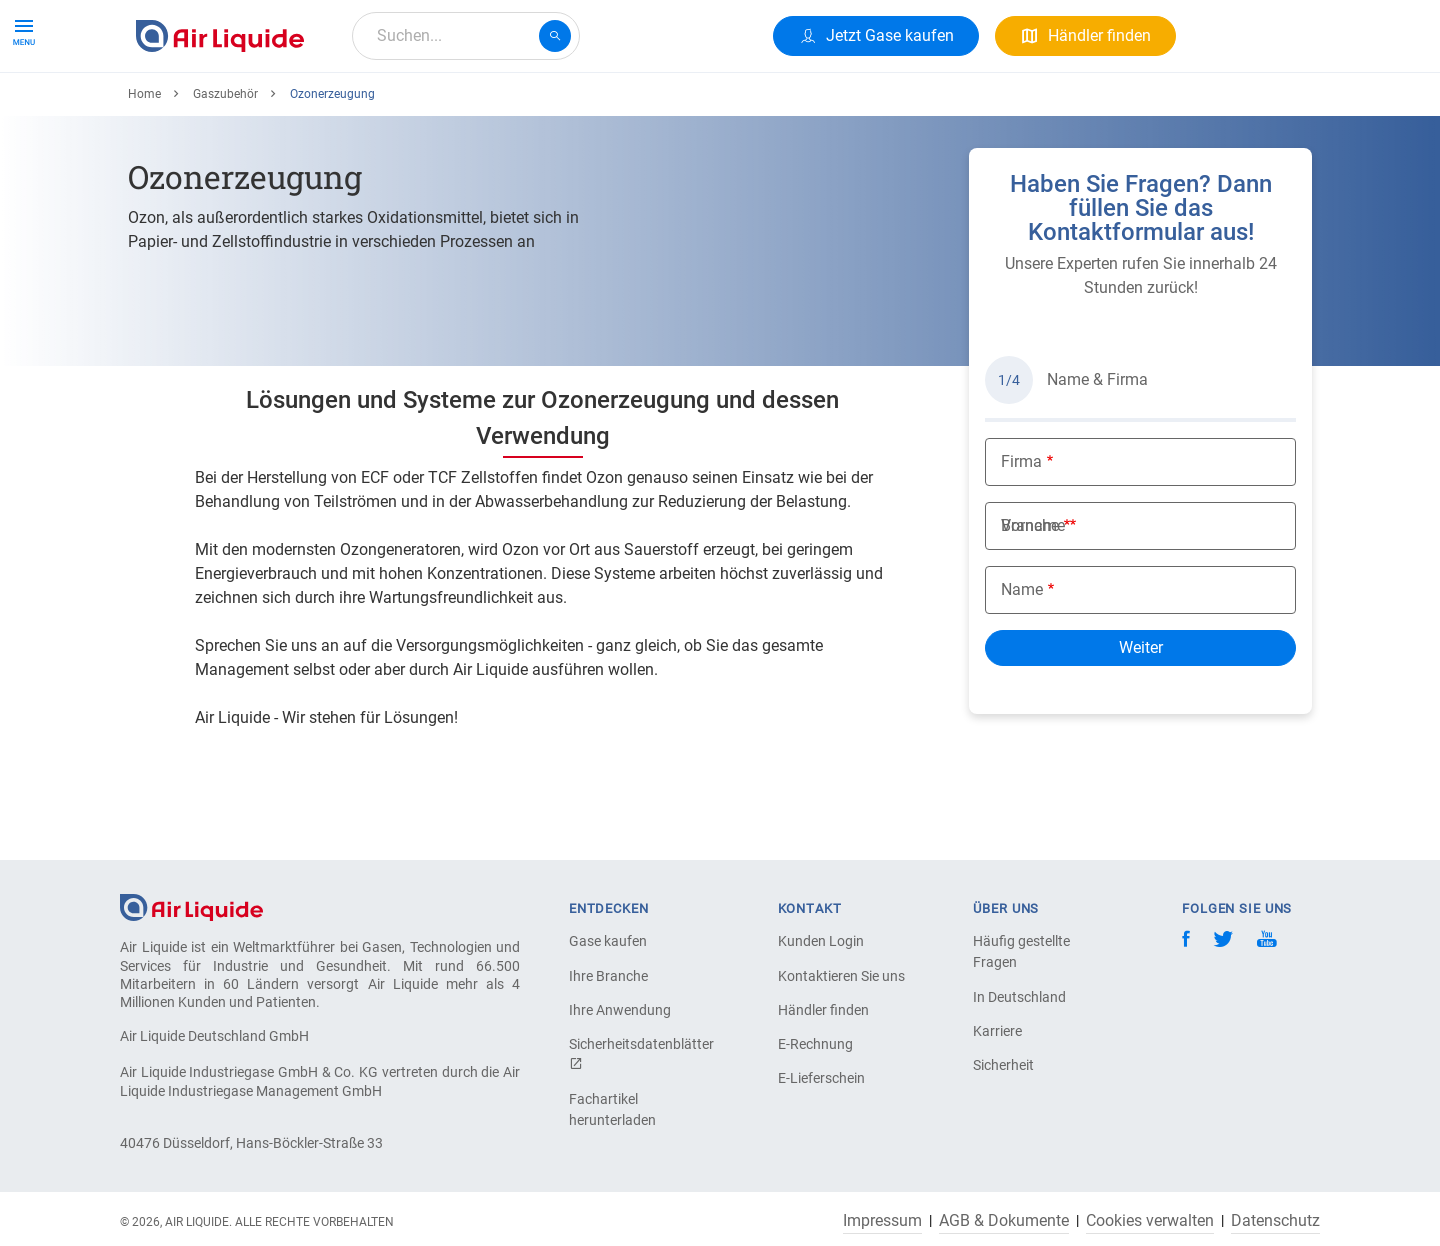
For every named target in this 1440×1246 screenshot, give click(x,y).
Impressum (882, 1221)
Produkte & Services (214, 107)
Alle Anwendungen (381, 107)
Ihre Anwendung (620, 1010)
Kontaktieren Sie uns (841, 976)
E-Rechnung (815, 1044)
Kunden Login (821, 941)
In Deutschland (1019, 997)
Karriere (600, 107)
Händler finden (823, 1010)
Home (144, 167)
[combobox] (466, 36)
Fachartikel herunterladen (612, 1109)
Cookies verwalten (1150, 1221)
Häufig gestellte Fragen (1021, 951)
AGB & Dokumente (1004, 1221)
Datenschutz (1275, 1221)
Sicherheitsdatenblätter (639, 1053)
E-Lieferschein (821, 1078)
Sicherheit (1003, 1065)
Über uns (510, 107)
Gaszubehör (225, 167)
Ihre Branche (608, 976)
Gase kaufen (608, 941)
